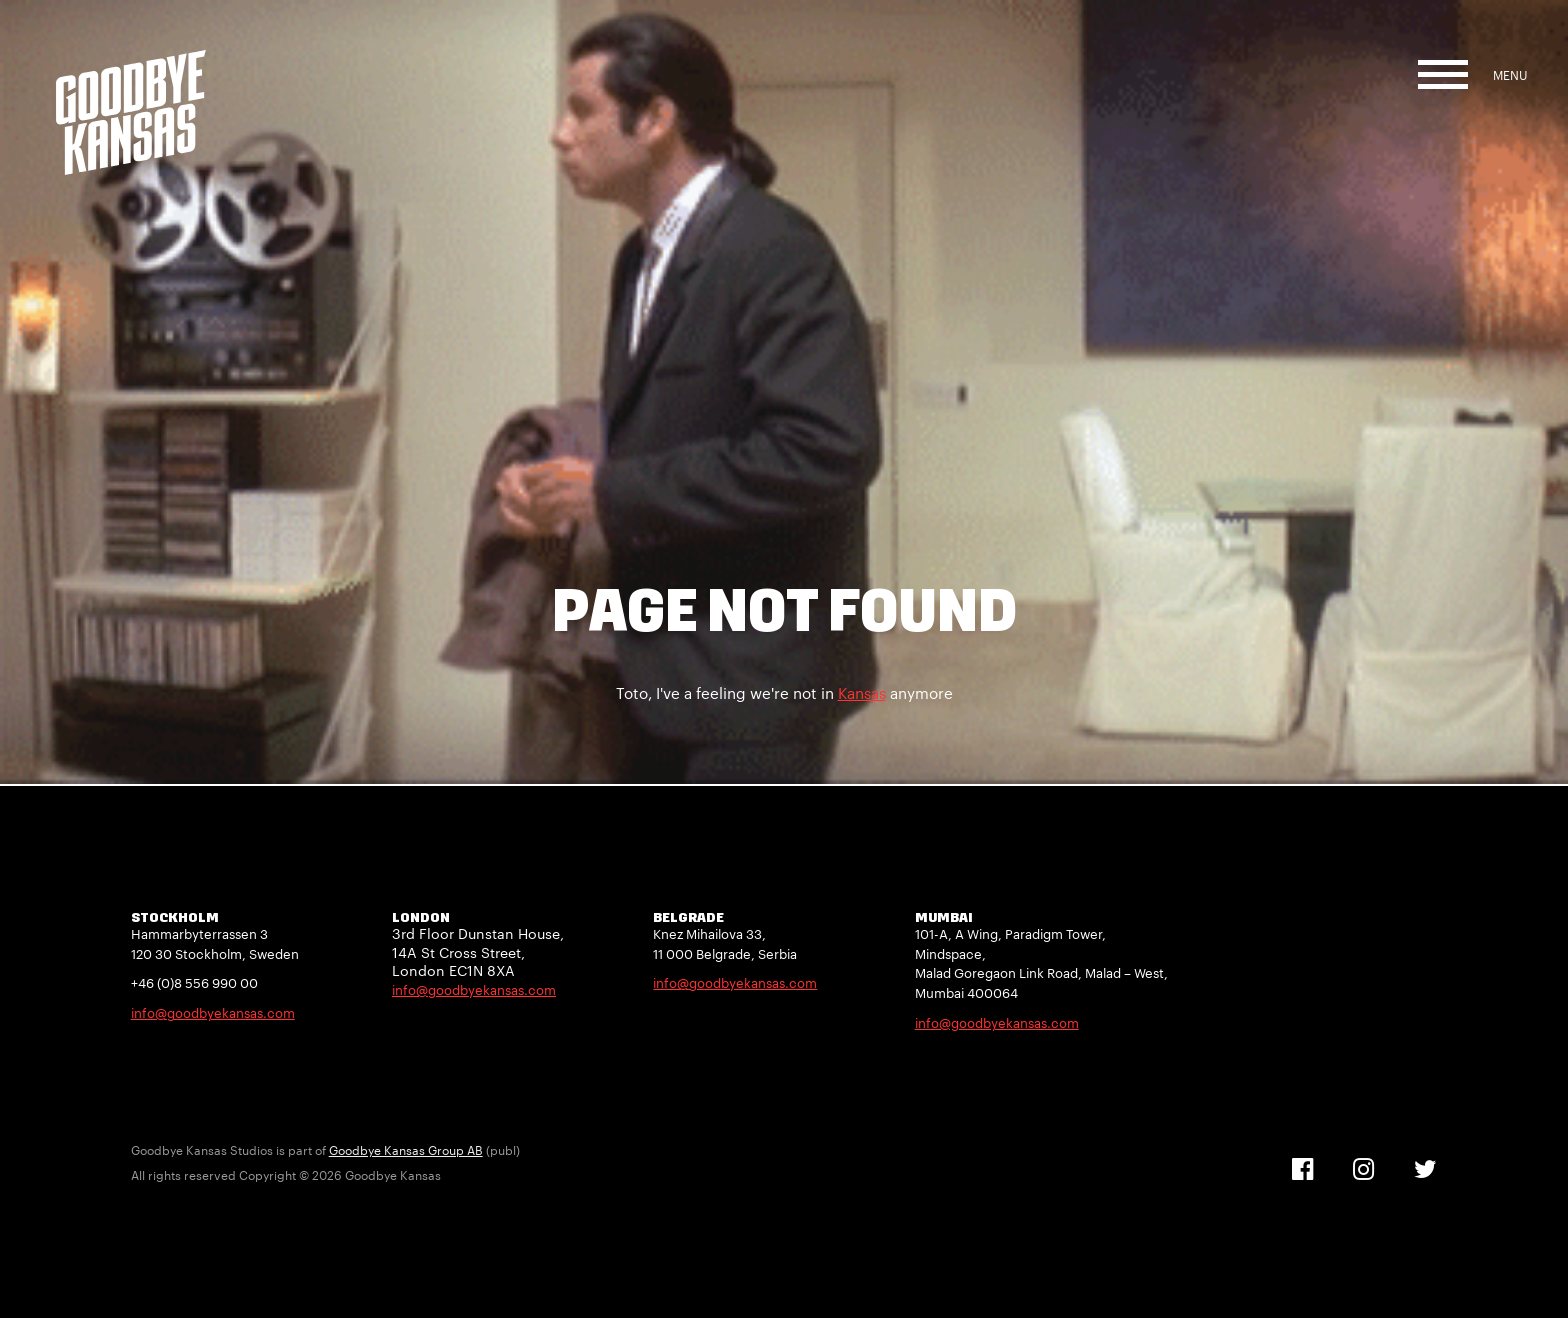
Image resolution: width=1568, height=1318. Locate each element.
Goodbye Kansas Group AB (406, 1150)
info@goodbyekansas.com (213, 1013)
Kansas (862, 693)
